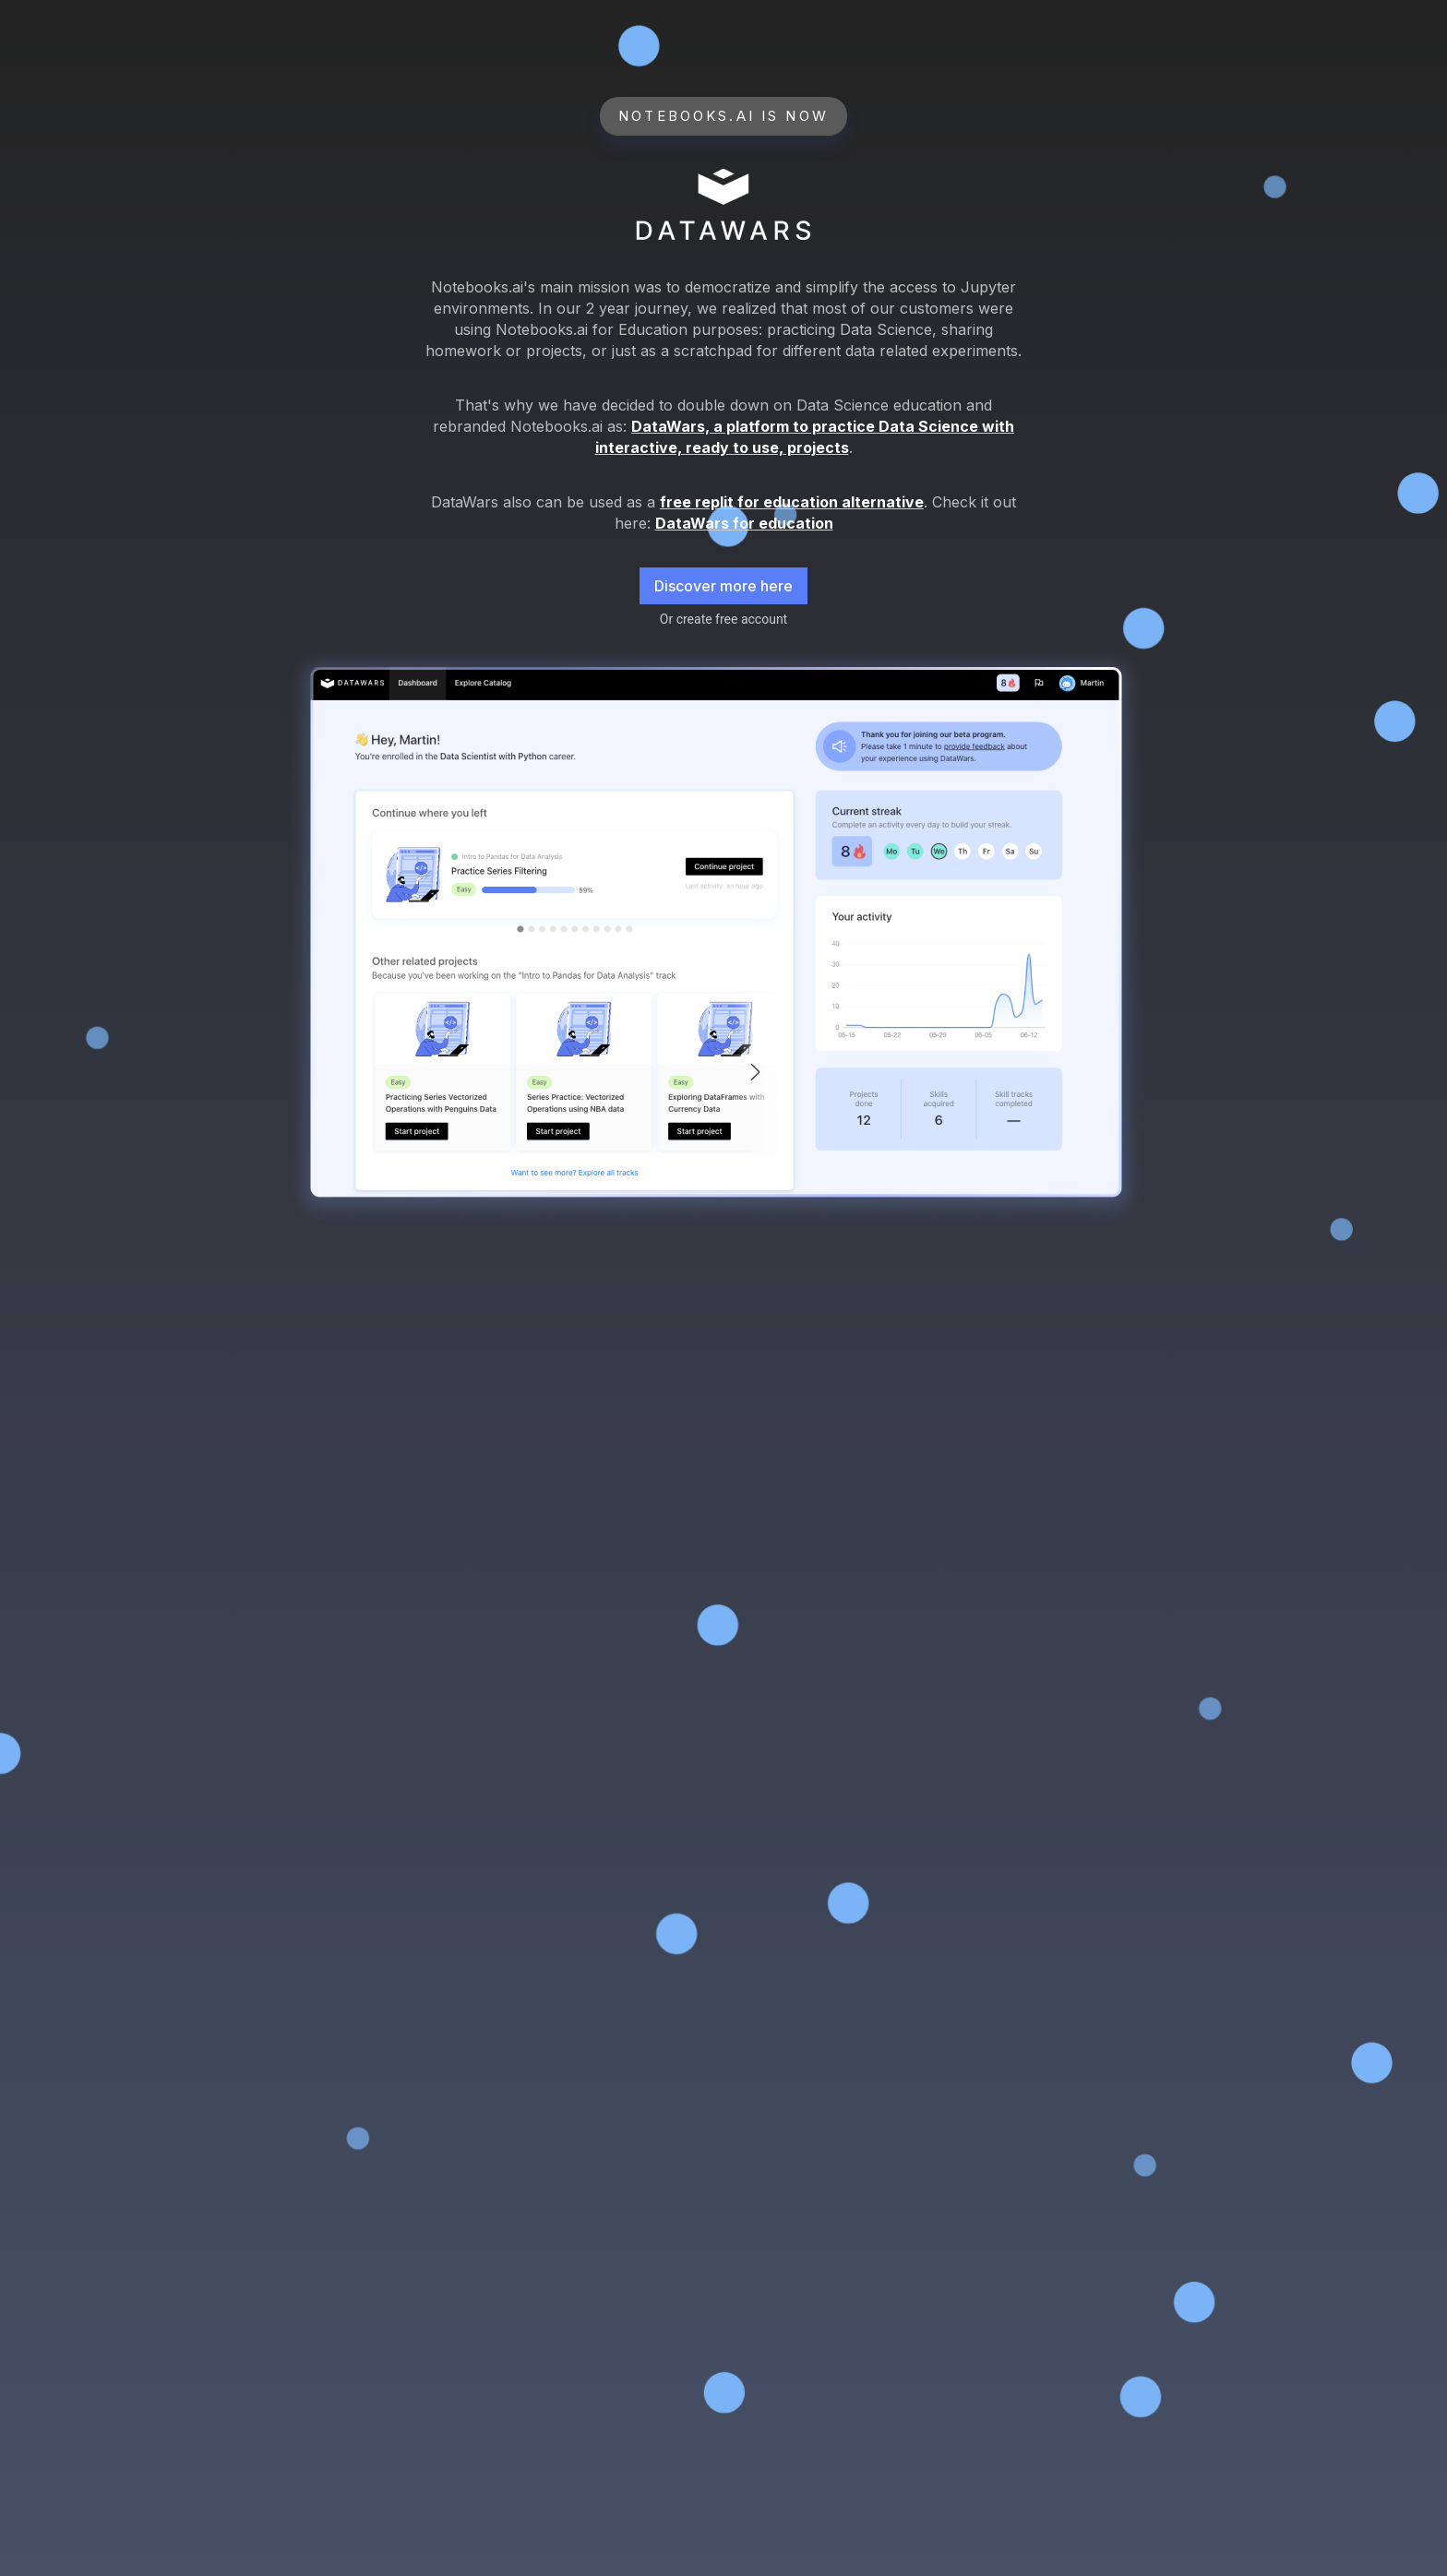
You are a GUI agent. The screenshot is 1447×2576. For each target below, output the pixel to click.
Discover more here (723, 586)
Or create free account (723, 619)
